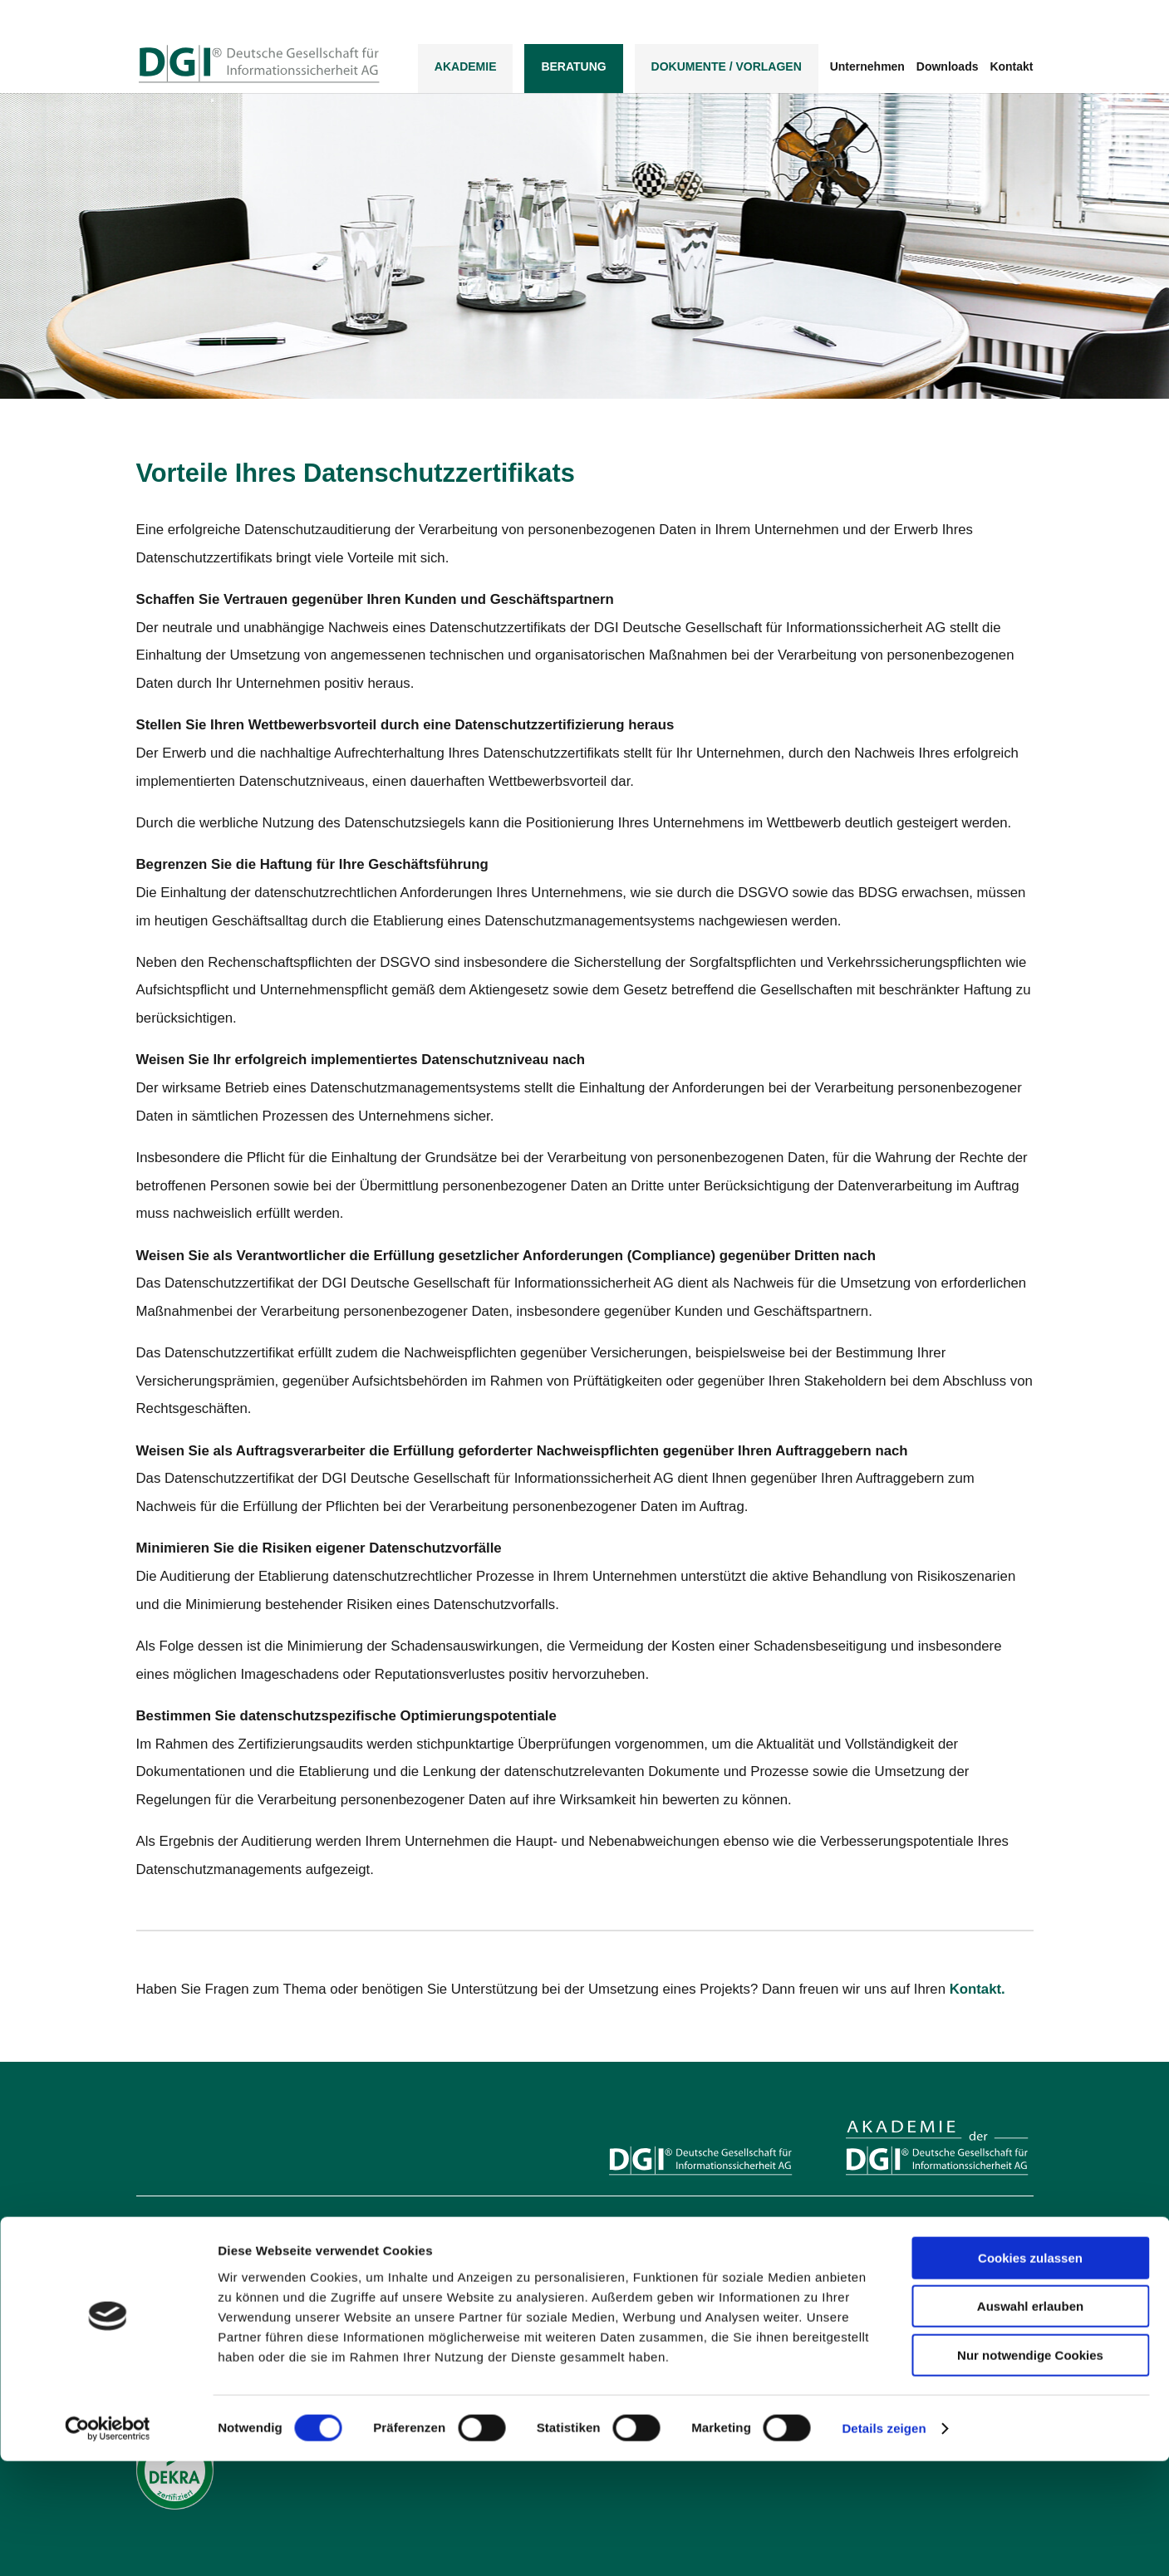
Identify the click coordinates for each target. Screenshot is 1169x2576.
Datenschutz (637, 2266)
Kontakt (1011, 68)
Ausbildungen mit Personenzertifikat (927, 2222)
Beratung (573, 68)
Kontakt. (977, 1989)
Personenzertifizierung (897, 2288)
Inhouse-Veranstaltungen (903, 2266)
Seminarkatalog (881, 2310)
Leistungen (634, 2222)
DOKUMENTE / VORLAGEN (726, 68)
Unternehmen (867, 68)
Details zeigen (884, 2543)
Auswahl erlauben (1030, 2422)
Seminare (868, 2244)
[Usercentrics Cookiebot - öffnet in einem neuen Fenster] (107, 2543)
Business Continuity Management (685, 2288)
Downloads (947, 68)
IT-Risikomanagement (659, 2310)
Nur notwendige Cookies (1030, 2470)
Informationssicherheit (659, 2244)
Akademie (466, 68)
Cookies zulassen (1030, 2373)
